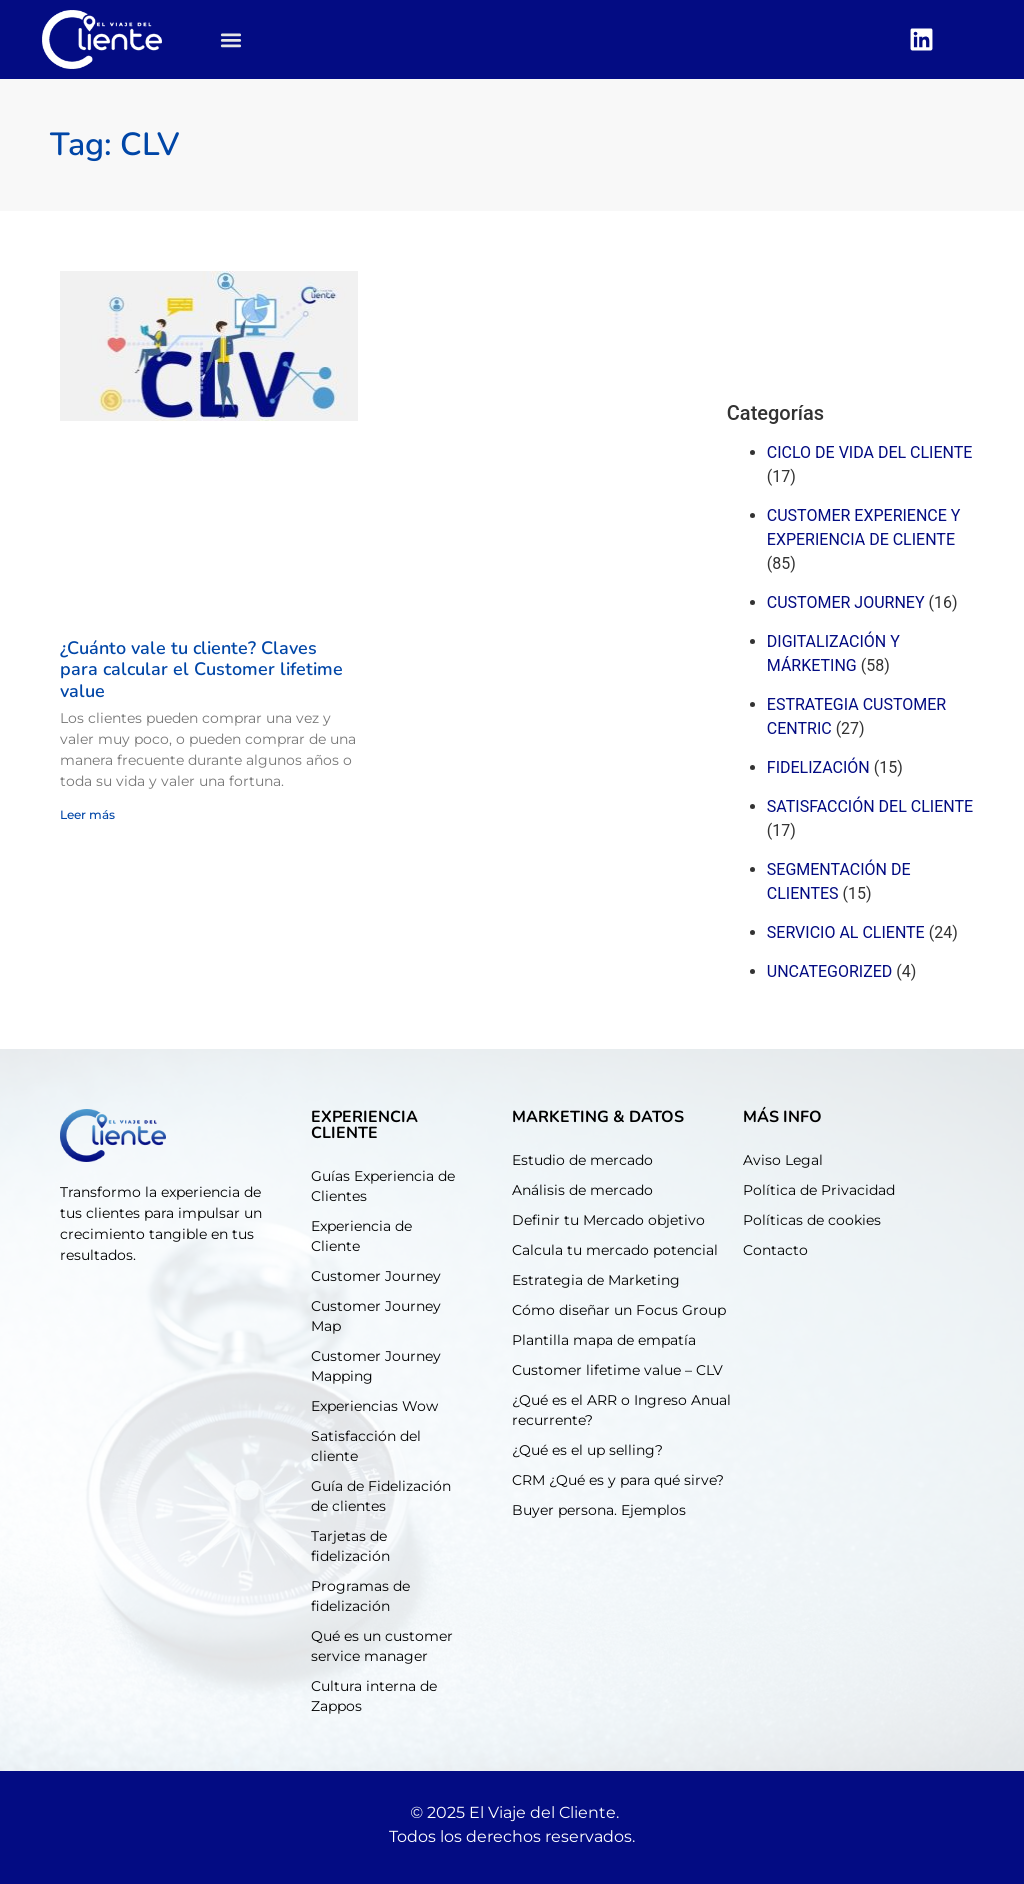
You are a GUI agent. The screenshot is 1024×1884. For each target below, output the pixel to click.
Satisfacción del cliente (870, 806)
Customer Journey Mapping (376, 1366)
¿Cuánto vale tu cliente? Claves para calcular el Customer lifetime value (201, 669)
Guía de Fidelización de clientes (381, 1496)
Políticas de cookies (812, 1220)
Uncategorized (830, 971)
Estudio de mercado (582, 1160)
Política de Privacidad (819, 1190)
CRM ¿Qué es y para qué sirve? (618, 1480)
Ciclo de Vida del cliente (870, 452)
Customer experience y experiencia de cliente (864, 527)
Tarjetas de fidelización (350, 1546)
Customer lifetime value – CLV (617, 1370)
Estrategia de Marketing (596, 1280)
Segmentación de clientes (839, 881)
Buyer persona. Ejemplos (599, 1510)
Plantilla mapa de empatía (604, 1340)
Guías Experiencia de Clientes (383, 1186)
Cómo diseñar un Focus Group (619, 1310)
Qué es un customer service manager (382, 1646)
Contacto (775, 1250)
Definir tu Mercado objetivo (608, 1220)
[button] (231, 39)
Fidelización (818, 767)
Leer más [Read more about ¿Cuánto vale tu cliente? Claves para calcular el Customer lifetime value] (87, 814)
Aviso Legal (783, 1160)
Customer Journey (376, 1276)
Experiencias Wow (374, 1406)
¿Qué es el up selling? (587, 1450)
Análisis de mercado (582, 1190)
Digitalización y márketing (833, 653)
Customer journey (846, 602)
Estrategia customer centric (856, 716)
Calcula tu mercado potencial (615, 1250)
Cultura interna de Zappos (374, 1696)
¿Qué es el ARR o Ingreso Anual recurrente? (621, 1410)
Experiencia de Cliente (361, 1236)
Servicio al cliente (846, 932)
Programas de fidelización (360, 1596)
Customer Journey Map (376, 1316)
